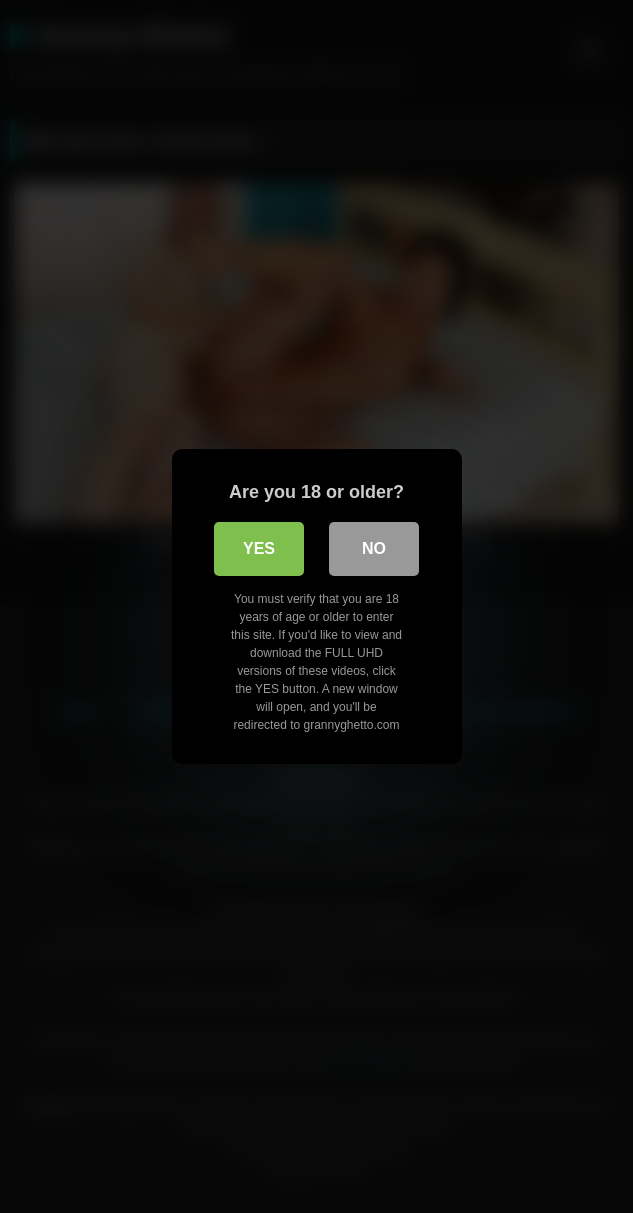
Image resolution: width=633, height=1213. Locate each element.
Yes (259, 548)
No (374, 548)
